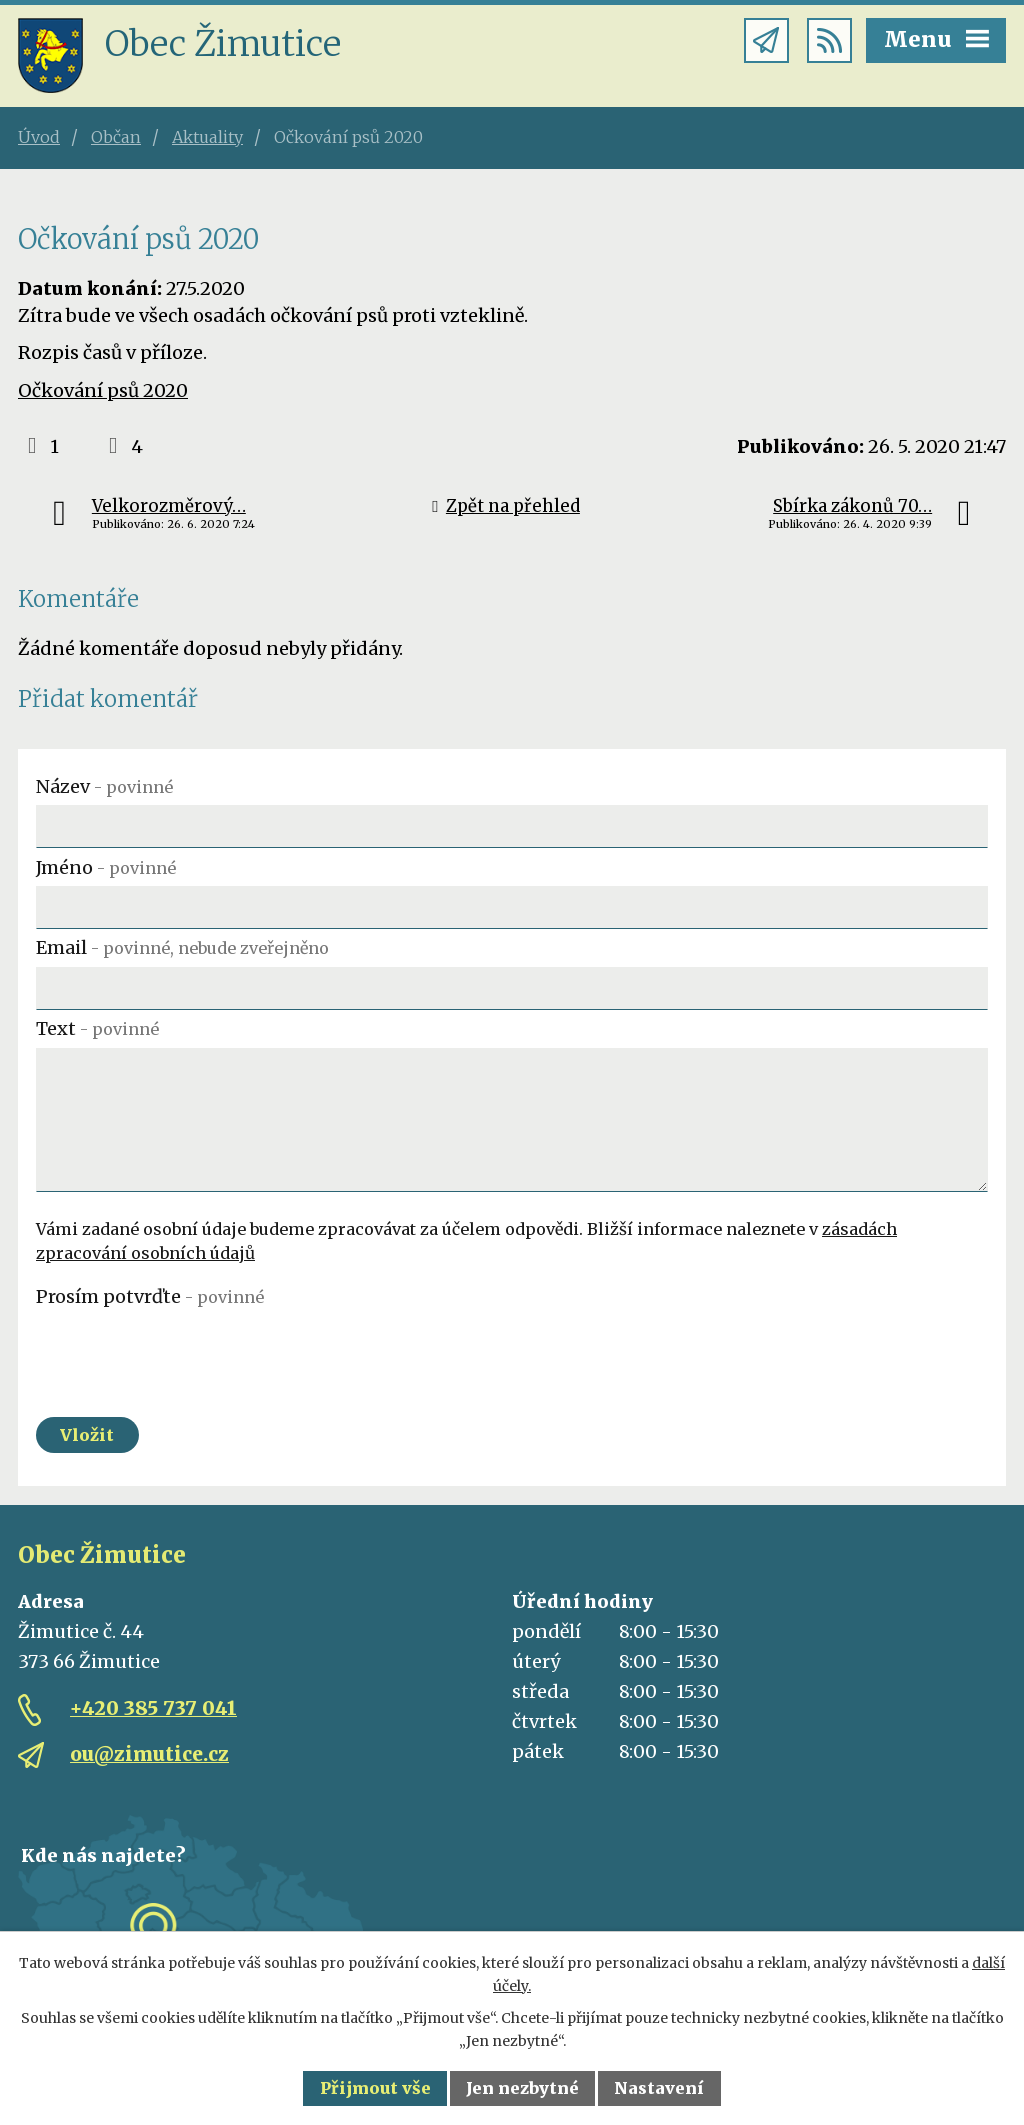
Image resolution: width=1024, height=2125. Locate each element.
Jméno (106, 867)
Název (104, 786)
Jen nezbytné (522, 2088)
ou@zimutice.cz (149, 1754)
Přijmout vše (375, 2088)
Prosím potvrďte (150, 1296)
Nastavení (659, 2088)
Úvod (39, 137)
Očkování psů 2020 (103, 390)
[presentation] (188, 1355)
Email (182, 947)
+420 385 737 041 (153, 1708)
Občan (116, 137)
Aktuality (207, 137)
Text (97, 1028)
